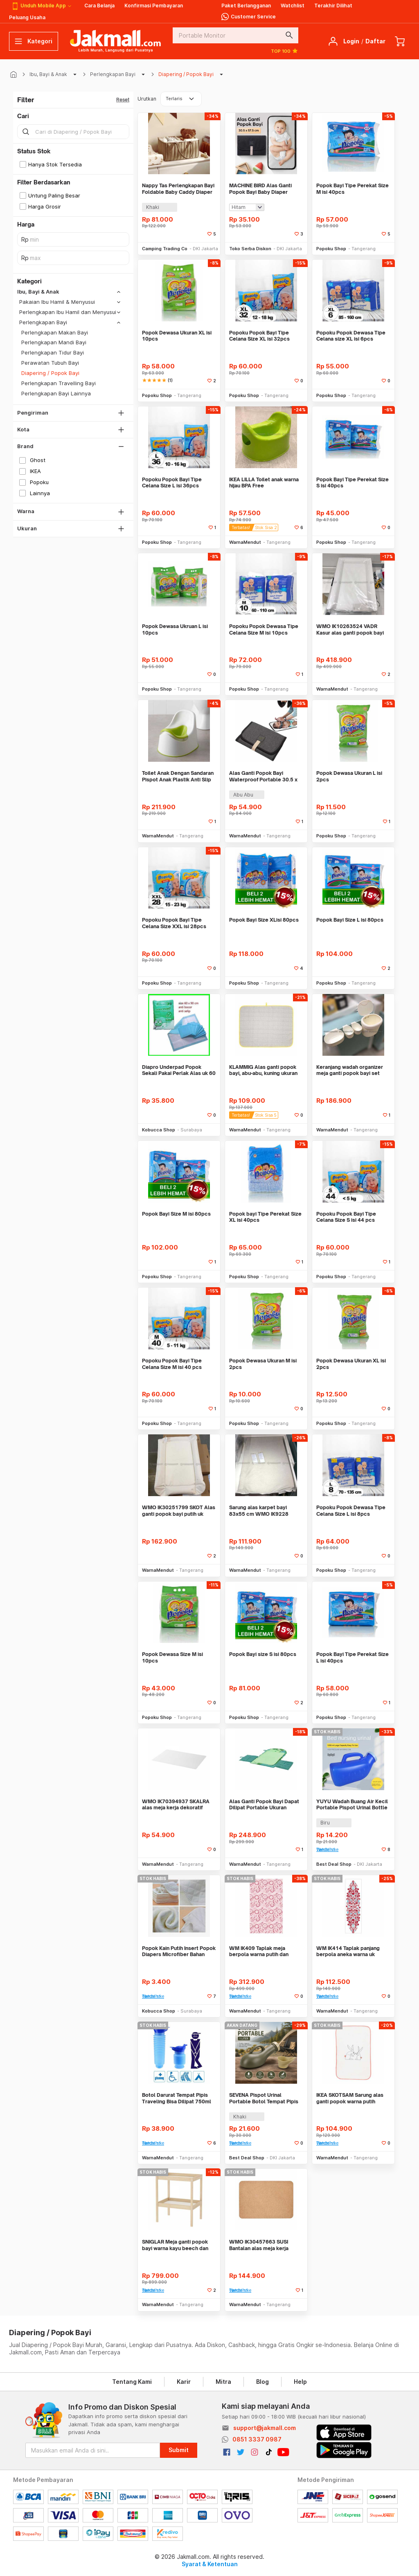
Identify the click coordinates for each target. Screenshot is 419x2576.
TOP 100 (284, 50)
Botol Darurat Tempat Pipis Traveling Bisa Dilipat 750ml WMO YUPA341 (176, 2098)
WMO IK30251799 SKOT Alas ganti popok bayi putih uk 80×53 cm (178, 1510)
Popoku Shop (331, 248)
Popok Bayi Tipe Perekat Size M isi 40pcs (352, 188)
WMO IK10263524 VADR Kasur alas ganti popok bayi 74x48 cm (350, 629)
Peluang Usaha (27, 17)
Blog (262, 2381)
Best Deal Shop (333, 1864)
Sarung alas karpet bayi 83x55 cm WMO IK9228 (258, 1510)
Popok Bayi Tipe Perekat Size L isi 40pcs (352, 1657)
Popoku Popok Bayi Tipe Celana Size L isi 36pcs (172, 482)
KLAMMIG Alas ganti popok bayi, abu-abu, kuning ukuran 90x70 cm (263, 1070)
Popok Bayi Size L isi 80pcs (349, 920)
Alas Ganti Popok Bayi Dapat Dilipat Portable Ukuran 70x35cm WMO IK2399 (264, 1804)
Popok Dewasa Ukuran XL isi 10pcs (177, 336)
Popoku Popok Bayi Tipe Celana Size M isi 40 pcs (172, 1364)
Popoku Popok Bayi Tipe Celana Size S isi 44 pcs (346, 1217)
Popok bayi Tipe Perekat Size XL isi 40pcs (265, 1217)
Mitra (223, 2381)
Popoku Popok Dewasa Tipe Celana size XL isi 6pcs (350, 336)
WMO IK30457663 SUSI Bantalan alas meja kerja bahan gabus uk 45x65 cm (261, 2245)
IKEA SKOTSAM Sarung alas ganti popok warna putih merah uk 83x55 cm (349, 2098)
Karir (184, 2381)
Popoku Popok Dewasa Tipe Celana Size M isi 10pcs (263, 629)
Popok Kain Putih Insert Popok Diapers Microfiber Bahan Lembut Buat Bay (179, 1951)
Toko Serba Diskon (250, 248)
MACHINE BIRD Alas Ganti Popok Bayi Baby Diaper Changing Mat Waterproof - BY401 (262, 188)
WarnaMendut (245, 542)
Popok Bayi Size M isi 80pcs (176, 1214)
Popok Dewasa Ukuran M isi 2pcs (263, 1364)
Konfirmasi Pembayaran (153, 5)
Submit (179, 2449)
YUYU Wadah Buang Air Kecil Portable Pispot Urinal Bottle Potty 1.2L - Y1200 (352, 1804)
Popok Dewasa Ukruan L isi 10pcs (175, 629)
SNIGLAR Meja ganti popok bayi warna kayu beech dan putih (175, 2245)
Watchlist (292, 5)
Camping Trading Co (164, 248)
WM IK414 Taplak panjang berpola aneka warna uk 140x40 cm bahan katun (348, 1951)
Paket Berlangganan (246, 5)
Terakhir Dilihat (333, 5)
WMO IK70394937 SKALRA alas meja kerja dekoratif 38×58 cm (176, 1804)
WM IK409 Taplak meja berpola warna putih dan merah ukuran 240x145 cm (262, 1951)
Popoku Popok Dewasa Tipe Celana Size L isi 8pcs (350, 1510)
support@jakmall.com (264, 2427)
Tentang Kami (132, 2381)
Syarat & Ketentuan (210, 2563)
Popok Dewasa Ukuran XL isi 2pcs (351, 1364)
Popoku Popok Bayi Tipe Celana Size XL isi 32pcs (259, 336)
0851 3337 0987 (257, 2439)
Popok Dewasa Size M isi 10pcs (172, 1657)
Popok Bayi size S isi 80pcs (262, 1654)
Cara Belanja (99, 5)
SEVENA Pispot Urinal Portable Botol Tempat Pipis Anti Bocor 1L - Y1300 (263, 2098)
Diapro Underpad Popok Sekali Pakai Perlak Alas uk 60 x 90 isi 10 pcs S (179, 1070)
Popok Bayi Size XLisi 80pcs (264, 920)
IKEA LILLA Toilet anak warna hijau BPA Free (264, 482)
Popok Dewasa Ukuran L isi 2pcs (349, 776)
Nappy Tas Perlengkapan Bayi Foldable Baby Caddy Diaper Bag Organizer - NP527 (178, 188)
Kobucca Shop (158, 1130)
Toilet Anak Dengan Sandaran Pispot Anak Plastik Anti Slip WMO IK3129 (178, 776)
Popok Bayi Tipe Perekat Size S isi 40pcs (352, 482)
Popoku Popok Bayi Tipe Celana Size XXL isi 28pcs (174, 923)
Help (300, 2381)
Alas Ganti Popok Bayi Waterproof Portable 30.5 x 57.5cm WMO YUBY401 (263, 776)
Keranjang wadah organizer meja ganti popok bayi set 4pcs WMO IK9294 (349, 1070)
